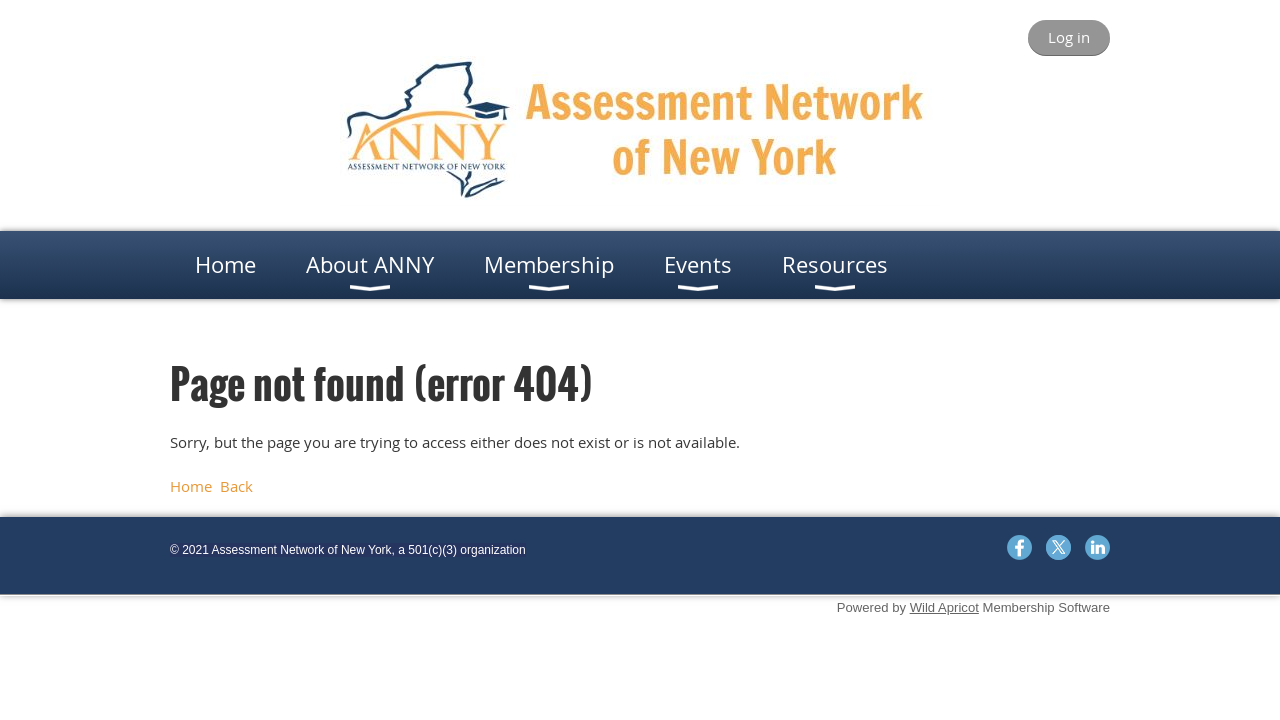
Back (236, 486)
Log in (1069, 37)
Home (191, 486)
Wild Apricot (944, 607)
